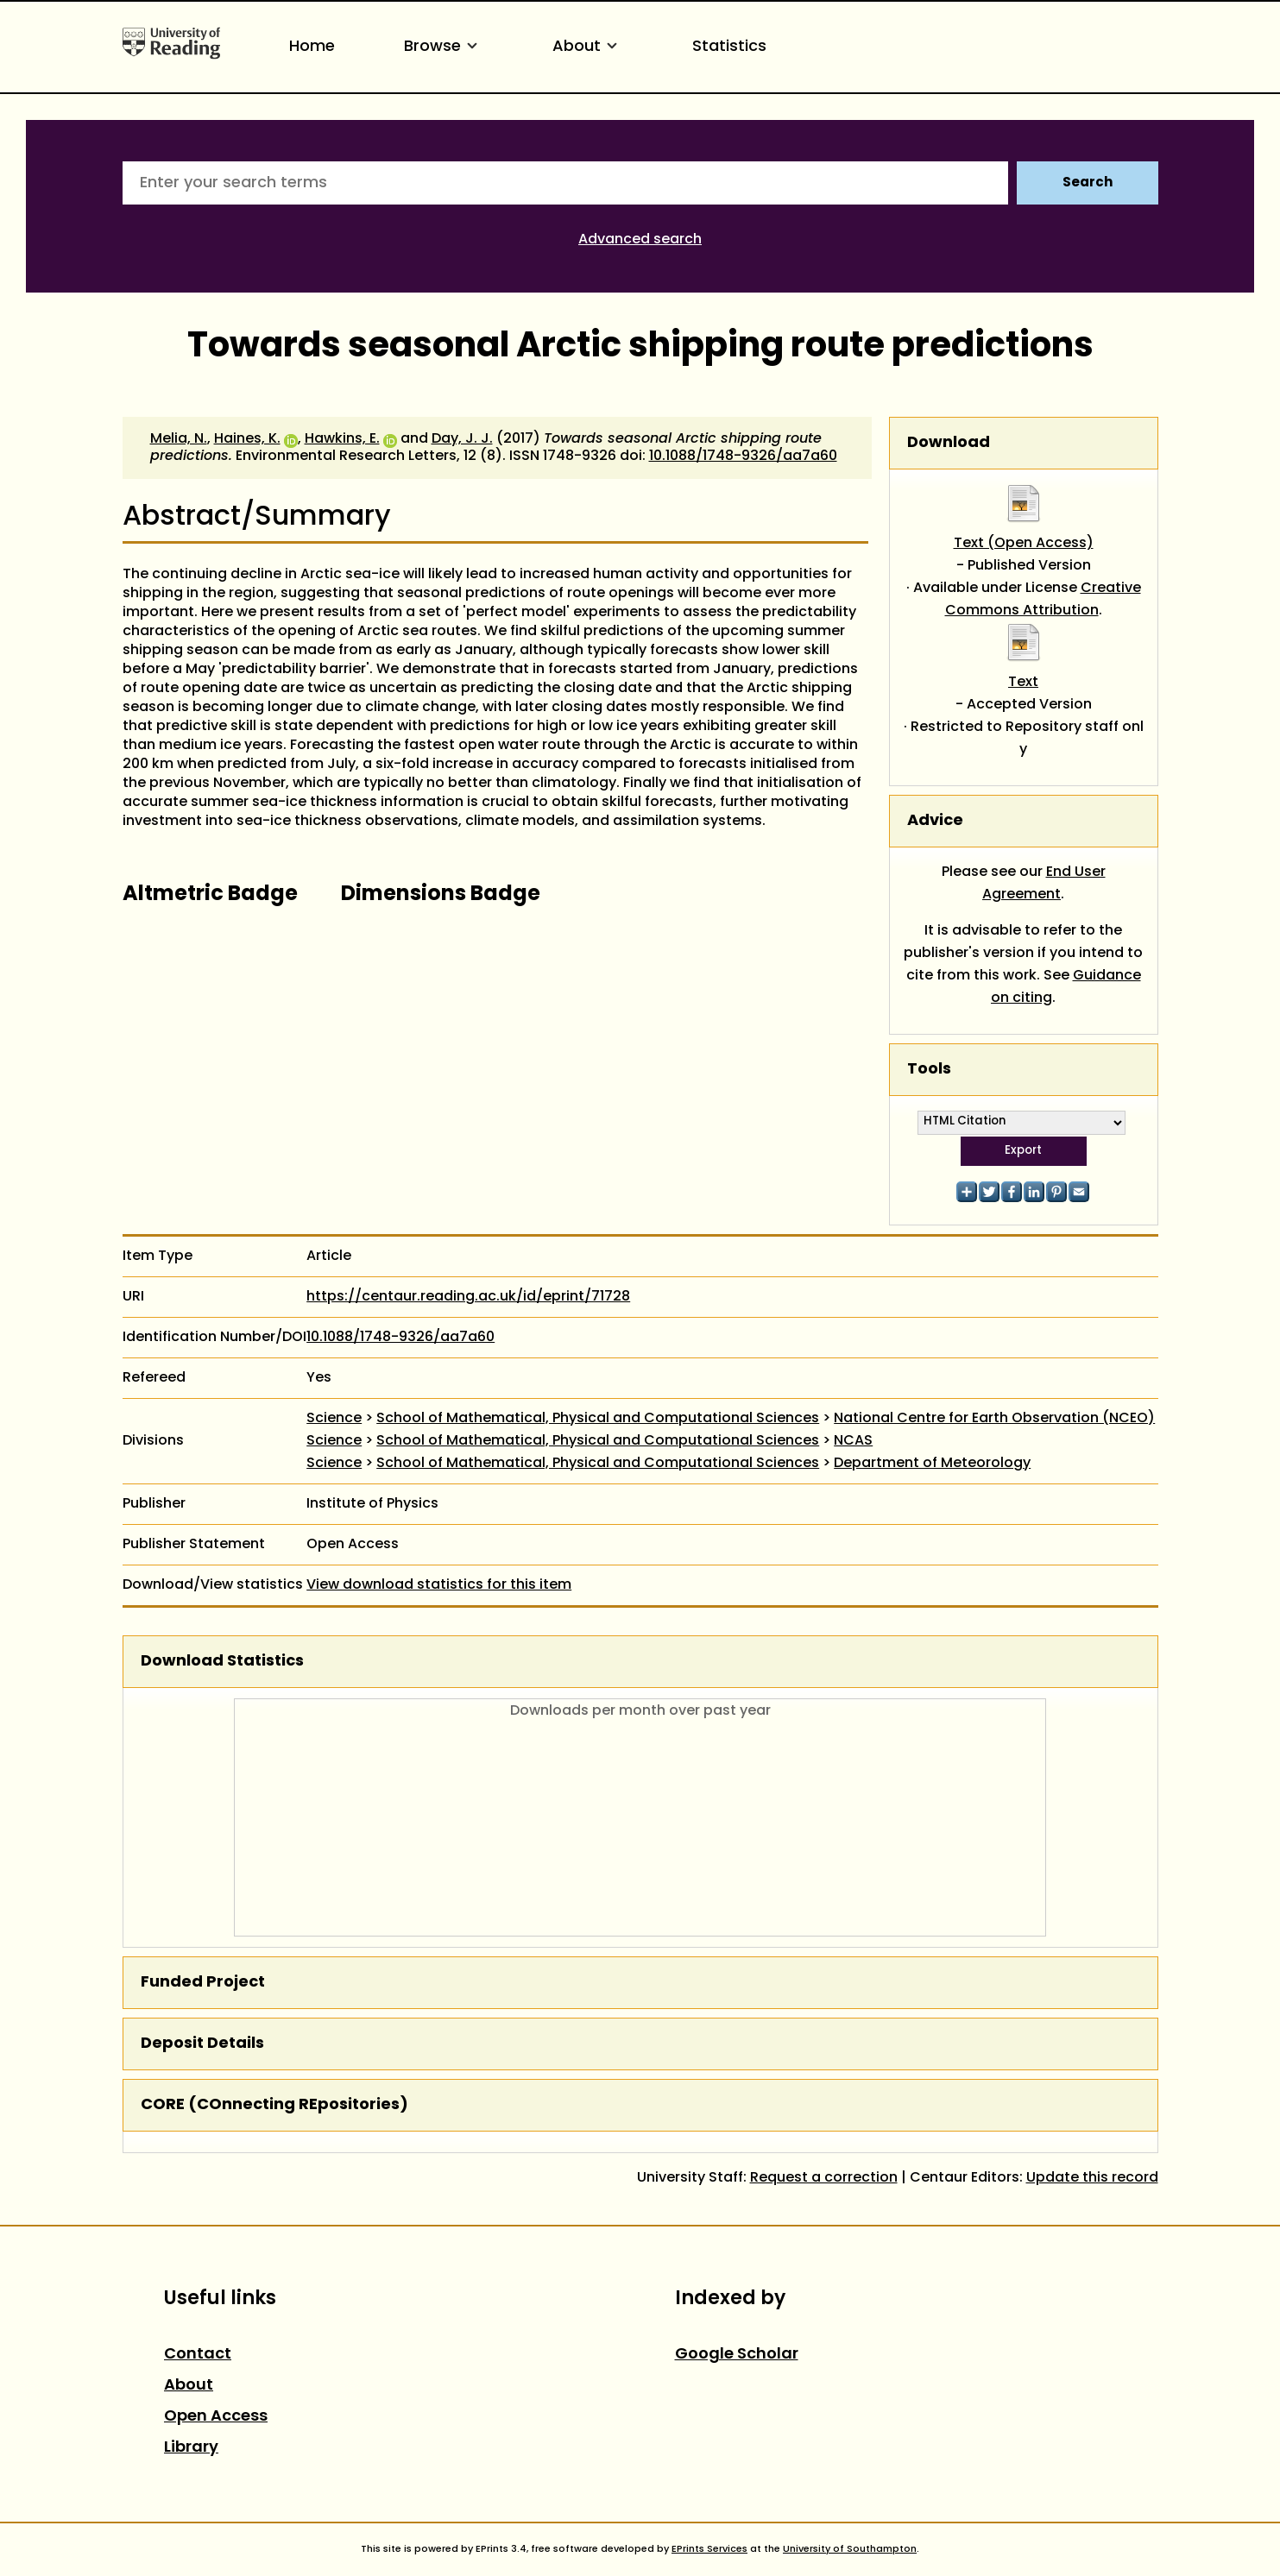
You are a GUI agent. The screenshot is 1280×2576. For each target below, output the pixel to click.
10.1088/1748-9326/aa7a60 (743, 456)
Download (948, 443)
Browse (443, 47)
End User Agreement (1044, 883)
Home (312, 47)
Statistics (729, 47)
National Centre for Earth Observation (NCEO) (994, 1419)
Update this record (1092, 2178)
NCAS (853, 1441)
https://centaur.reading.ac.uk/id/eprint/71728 (468, 1297)
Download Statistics (222, 1661)
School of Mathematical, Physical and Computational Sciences (597, 1419)
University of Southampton (850, 2549)
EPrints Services (709, 2549)
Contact (197, 2354)
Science (334, 1419)
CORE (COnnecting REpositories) (274, 2105)
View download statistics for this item (438, 1585)
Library (191, 2447)
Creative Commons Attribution (1043, 599)
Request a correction (824, 2178)
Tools (929, 1069)
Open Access (216, 2416)
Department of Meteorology (932, 1463)
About (587, 47)
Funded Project (203, 1982)
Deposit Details (202, 2044)
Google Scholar (736, 2354)
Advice (935, 821)
